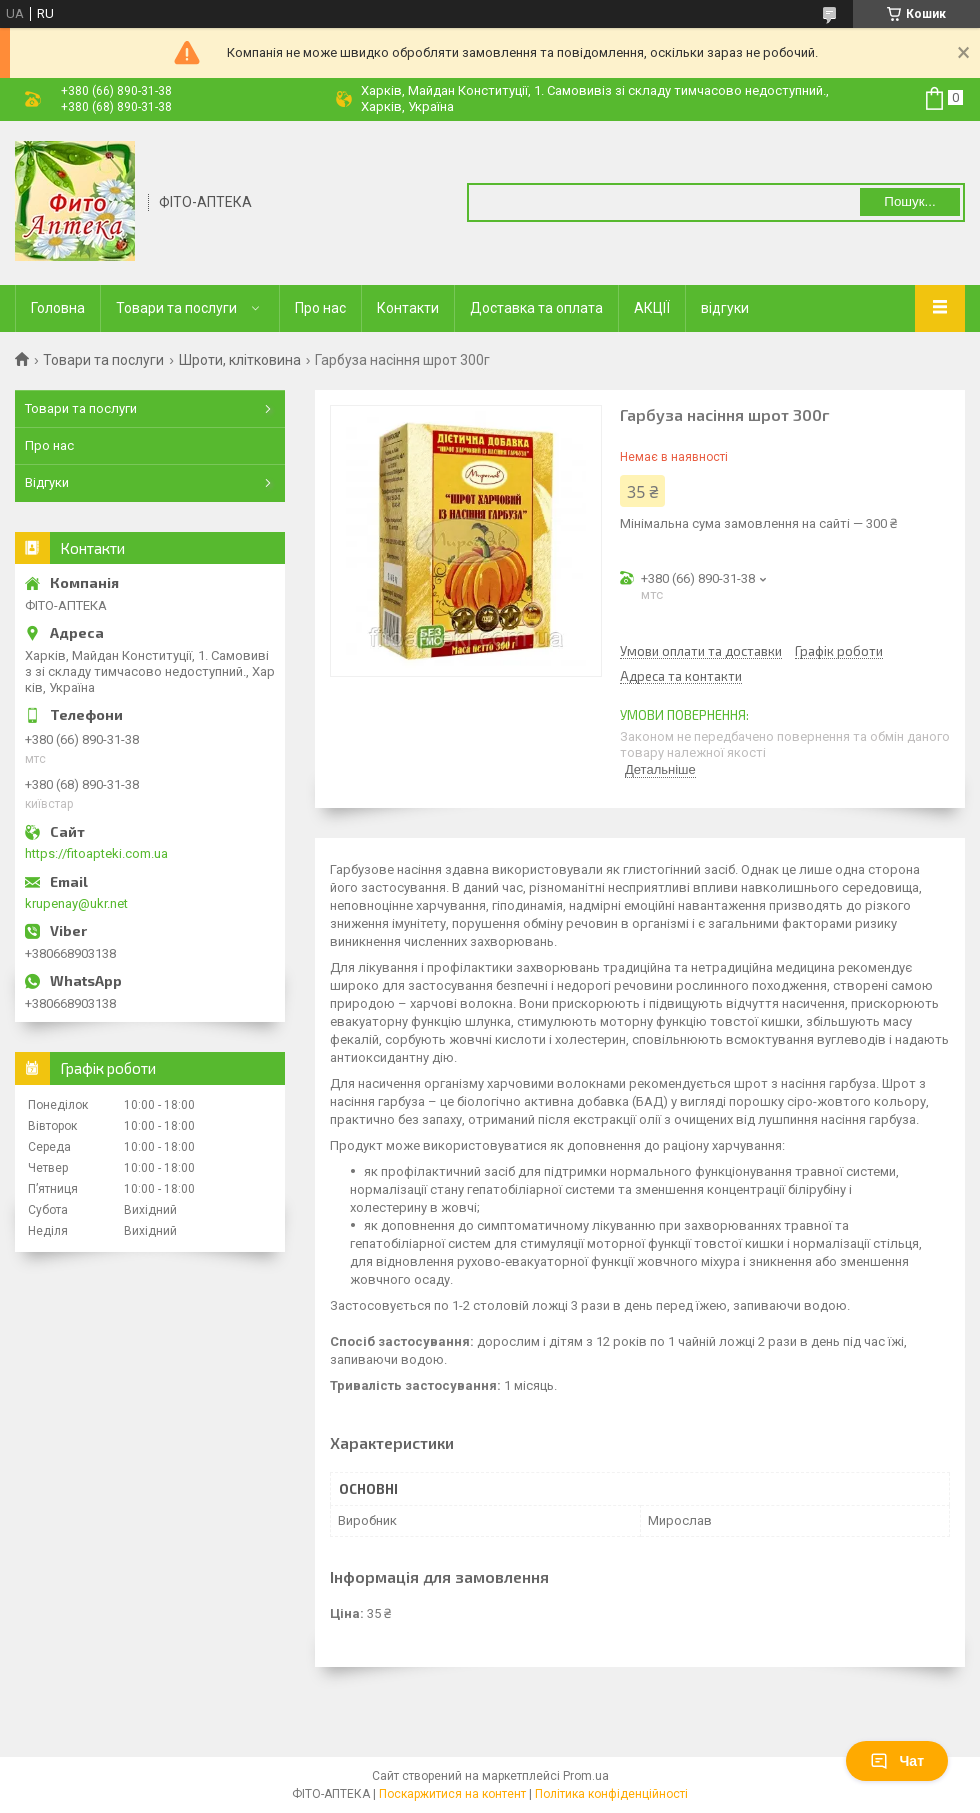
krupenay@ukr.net (76, 903)
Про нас (320, 308)
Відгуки (47, 482)
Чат (897, 1761)
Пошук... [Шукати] (909, 201)
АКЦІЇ (652, 308)
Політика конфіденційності (611, 1794)
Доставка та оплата (536, 308)
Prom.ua (586, 1776)
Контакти (408, 308)
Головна (58, 308)
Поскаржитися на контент (452, 1794)
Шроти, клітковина (240, 360)
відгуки (725, 308)
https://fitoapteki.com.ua (96, 853)
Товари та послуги (176, 308)
